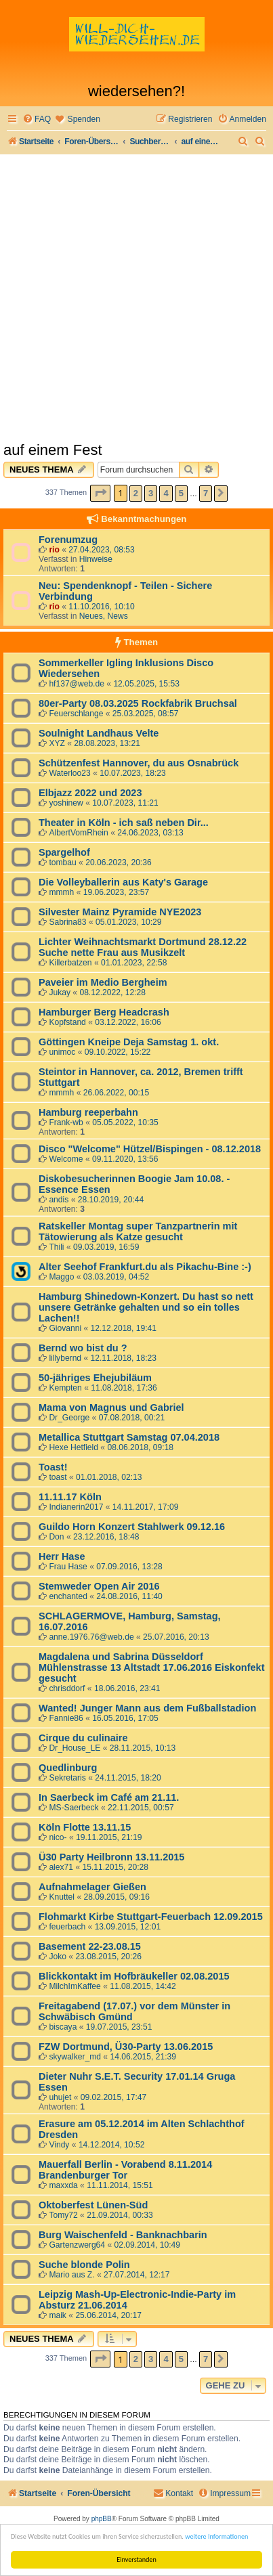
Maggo (61, 1277)
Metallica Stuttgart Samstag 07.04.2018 (129, 1437)
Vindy (59, 2144)
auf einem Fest (52, 449)
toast (57, 1477)
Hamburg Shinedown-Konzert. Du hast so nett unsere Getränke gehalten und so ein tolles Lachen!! (146, 1307)
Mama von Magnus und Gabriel (111, 1407)
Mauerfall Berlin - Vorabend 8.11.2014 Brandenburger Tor (125, 2170)
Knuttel (62, 1897)
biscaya (63, 2027)
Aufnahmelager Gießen (92, 1886)
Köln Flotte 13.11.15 (85, 1827)
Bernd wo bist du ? (83, 1347)
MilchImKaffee (74, 1986)
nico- (57, 1837)
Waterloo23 (69, 773)
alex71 (61, 1867)
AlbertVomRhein (78, 832)
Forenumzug (68, 539)
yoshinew (66, 803)
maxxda (63, 2185)
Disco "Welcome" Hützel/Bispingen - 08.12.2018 (150, 1148)
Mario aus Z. (71, 2274)
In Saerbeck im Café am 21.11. (109, 1797)
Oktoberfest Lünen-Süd (93, 2205)
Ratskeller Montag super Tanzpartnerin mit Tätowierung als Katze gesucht (138, 1231)
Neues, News (103, 616)
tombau (62, 862)
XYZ (57, 743)
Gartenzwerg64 (77, 2245)
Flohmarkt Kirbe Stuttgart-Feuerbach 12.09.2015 (151, 1916)
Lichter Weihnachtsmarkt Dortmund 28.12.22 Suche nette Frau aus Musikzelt (143, 947)
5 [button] (181, 493)
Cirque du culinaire (83, 1737)
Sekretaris (67, 1778)
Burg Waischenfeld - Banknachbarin (123, 2234)
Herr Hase (62, 1556)
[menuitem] (36, 119)
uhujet (60, 2097)
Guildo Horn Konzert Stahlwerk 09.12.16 (132, 1526)
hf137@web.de (76, 684)
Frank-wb (66, 1122)
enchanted (68, 1596)
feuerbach (67, 1926)
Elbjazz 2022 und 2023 (90, 792)
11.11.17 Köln (70, 1496)
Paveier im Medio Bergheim (103, 982)
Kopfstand (67, 1022)
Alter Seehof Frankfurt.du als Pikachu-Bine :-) (145, 1266)
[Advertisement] (136, 297)
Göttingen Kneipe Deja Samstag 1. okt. (129, 1041)
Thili (56, 1247)
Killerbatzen (70, 962)
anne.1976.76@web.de (91, 1637)
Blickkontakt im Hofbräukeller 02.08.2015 (134, 1976)
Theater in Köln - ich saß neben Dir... (124, 822)
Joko (57, 1956)
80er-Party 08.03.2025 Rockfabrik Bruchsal (138, 703)
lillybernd (65, 1358)
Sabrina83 (67, 922)
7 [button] (205, 493)
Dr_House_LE (74, 1748)
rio (54, 549)
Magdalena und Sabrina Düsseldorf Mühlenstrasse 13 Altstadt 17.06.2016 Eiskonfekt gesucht (151, 1667)
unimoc (62, 1052)
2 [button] (135, 493)
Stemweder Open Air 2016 (99, 1586)
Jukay (59, 992)
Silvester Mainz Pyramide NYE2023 (120, 912)
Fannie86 (66, 1718)
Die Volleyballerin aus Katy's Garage (123, 882)
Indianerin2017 (76, 1507)
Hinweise (95, 559)
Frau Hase (68, 1566)
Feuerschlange (76, 713)
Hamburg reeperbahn (88, 1112)
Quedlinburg (68, 1767)
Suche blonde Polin (84, 2264)
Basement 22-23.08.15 (90, 1946)
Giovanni (65, 1328)
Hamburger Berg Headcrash (104, 1012)
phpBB (101, 2519)
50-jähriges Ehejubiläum (95, 1377)
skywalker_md (75, 2056)
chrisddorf (67, 1688)
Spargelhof (64, 852)
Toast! (53, 1467)
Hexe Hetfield (73, 1447)
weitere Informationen (216, 2536)
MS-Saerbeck (73, 1807)
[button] (100, 493)
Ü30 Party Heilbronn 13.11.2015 (111, 1857)
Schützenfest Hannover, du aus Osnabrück (138, 763)
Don (56, 1537)
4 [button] (165, 493)
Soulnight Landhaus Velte (99, 733)
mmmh (61, 892)
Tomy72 (63, 2215)
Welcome (66, 1159)
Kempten (65, 1388)
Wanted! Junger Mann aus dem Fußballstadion (147, 1708)
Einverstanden (136, 2559)
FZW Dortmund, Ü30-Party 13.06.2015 (126, 2046)
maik (57, 2315)
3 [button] (150, 493)
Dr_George (69, 1417)
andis (58, 1199)
